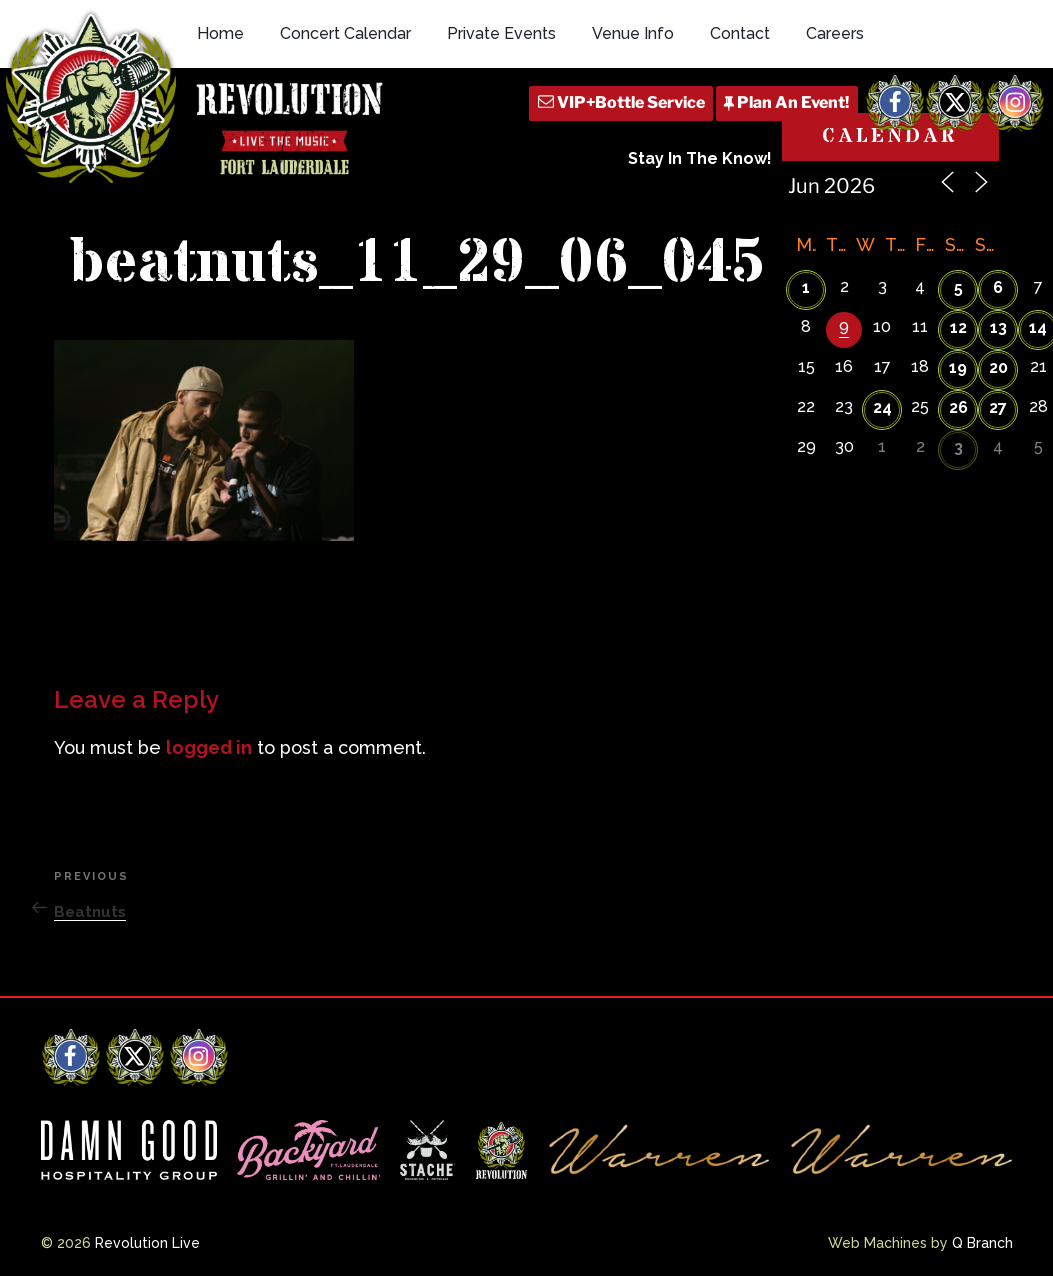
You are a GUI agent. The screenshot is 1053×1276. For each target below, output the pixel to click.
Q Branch (982, 1243)
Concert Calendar (345, 33)
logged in (209, 747)
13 (998, 327)
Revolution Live (147, 1243)
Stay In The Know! (700, 158)
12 (958, 327)
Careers (835, 33)
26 (958, 407)
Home (220, 33)
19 (958, 367)
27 (998, 407)
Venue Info (633, 33)
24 (882, 407)
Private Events (501, 33)
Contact (740, 33)
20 (998, 367)
